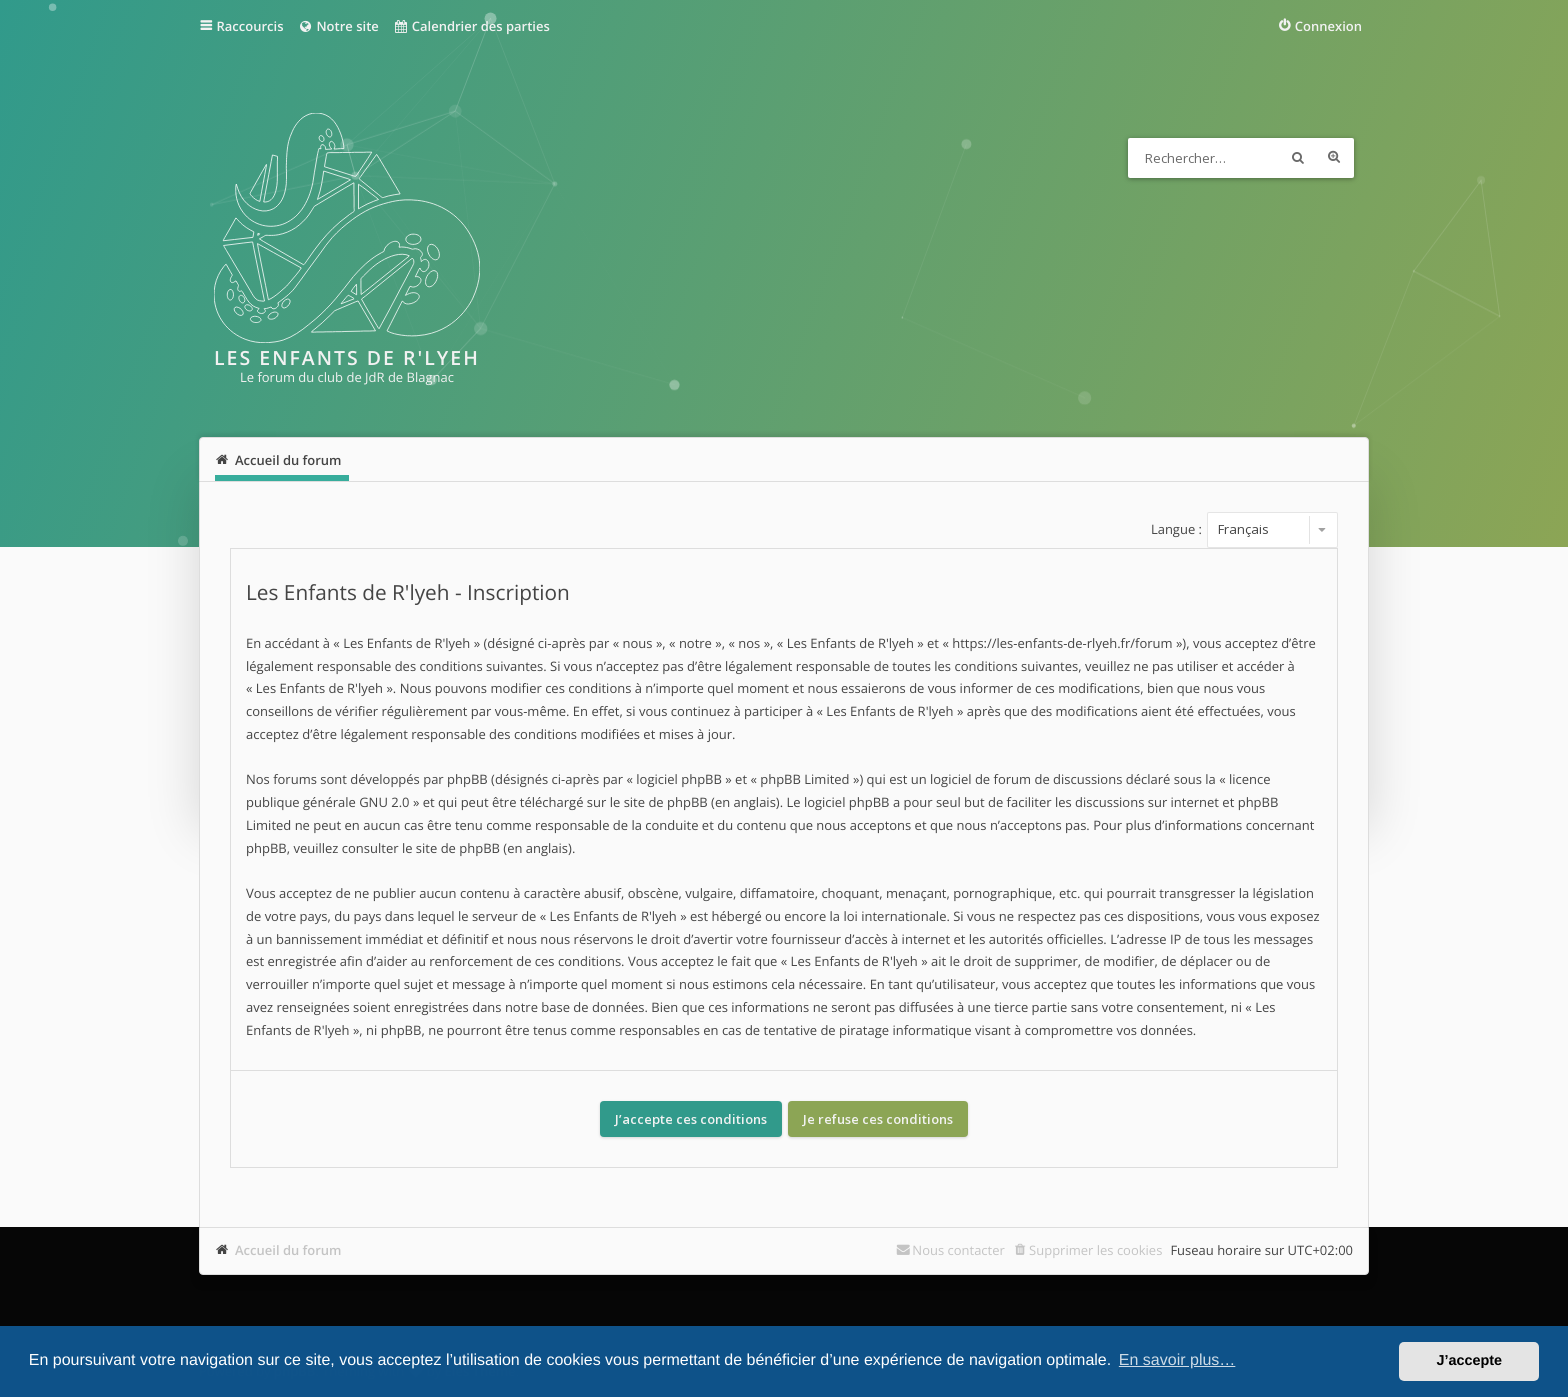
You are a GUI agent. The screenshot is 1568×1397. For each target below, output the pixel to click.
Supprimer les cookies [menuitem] (1095, 1250)
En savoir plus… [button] (1177, 1360)
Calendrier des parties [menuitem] (471, 26)
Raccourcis (250, 26)
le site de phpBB (659, 802)
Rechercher (1298, 158)
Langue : (1176, 529)
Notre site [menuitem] (337, 26)
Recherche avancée (1334, 158)
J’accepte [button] (1469, 1361)
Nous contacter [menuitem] (958, 1250)
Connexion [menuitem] (1328, 26)
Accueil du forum (288, 1250)
